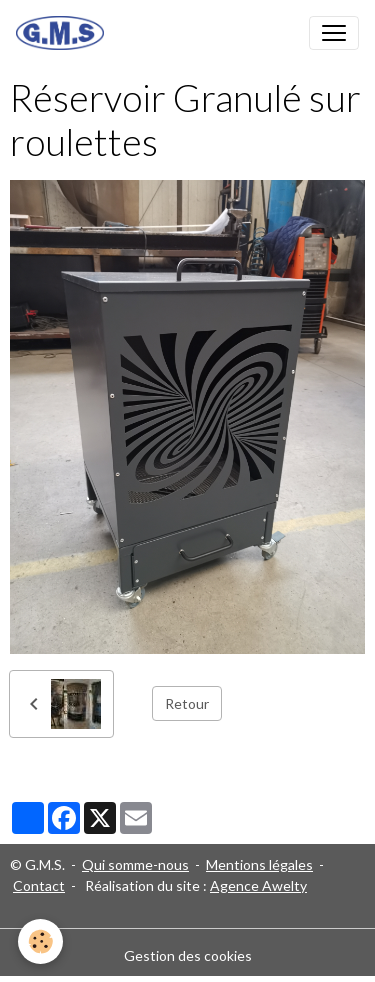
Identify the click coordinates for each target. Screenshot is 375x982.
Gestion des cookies (188, 955)
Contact (39, 885)
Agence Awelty (258, 885)
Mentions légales (259, 864)
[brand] (64, 33)
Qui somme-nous (135, 864)
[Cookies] (40, 941)
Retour (187, 703)
